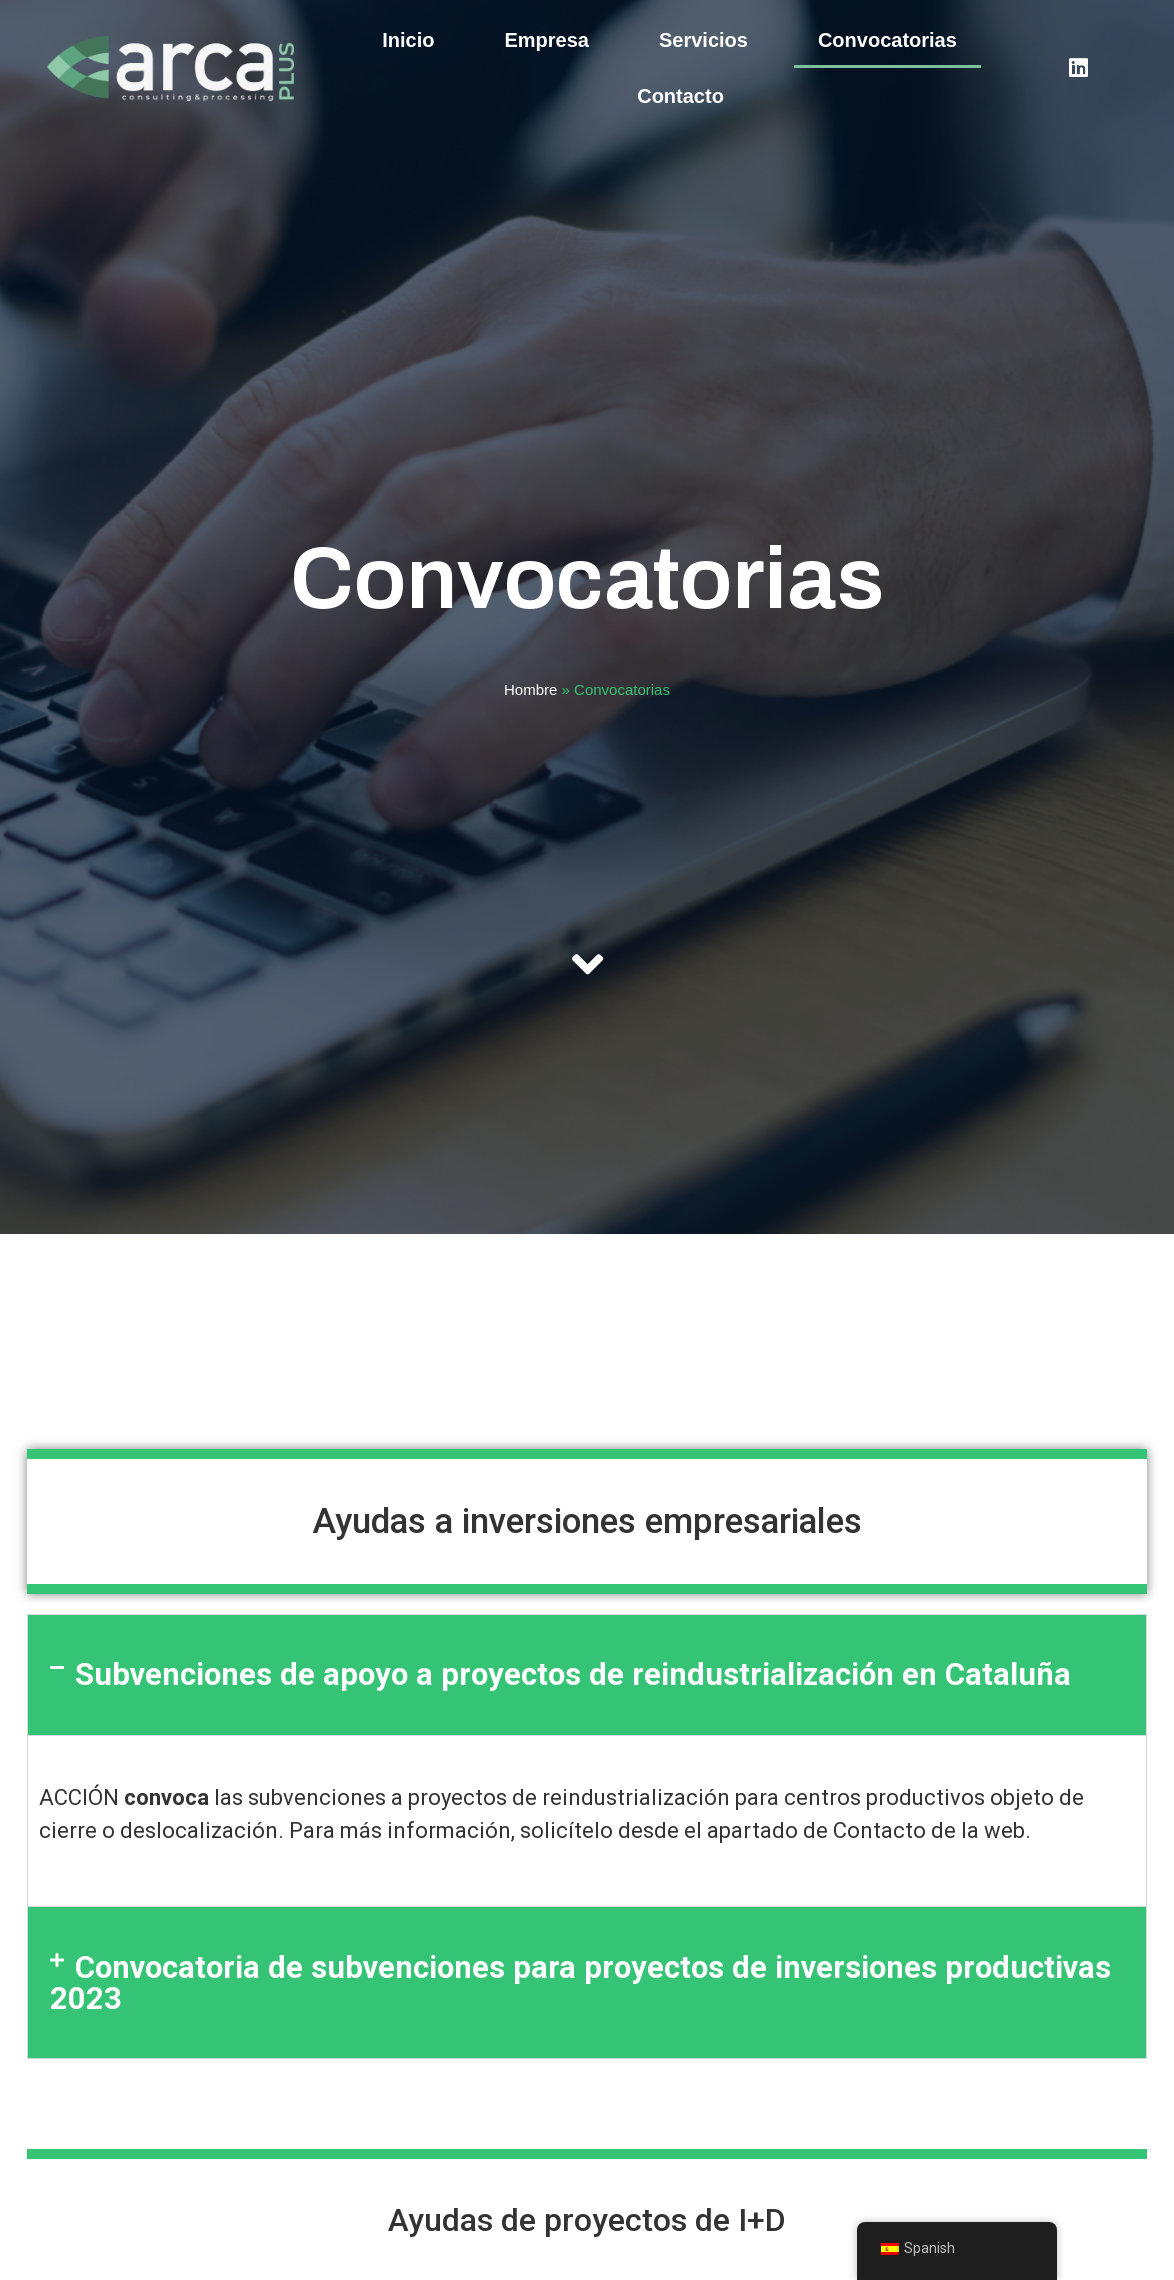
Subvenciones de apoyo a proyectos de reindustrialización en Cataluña (573, 1674)
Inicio (408, 40)
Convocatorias (887, 40)
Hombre (530, 689)
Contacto (680, 96)
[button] (587, 1675)
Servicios (703, 40)
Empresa (546, 40)
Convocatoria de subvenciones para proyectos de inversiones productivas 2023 (580, 1983)
